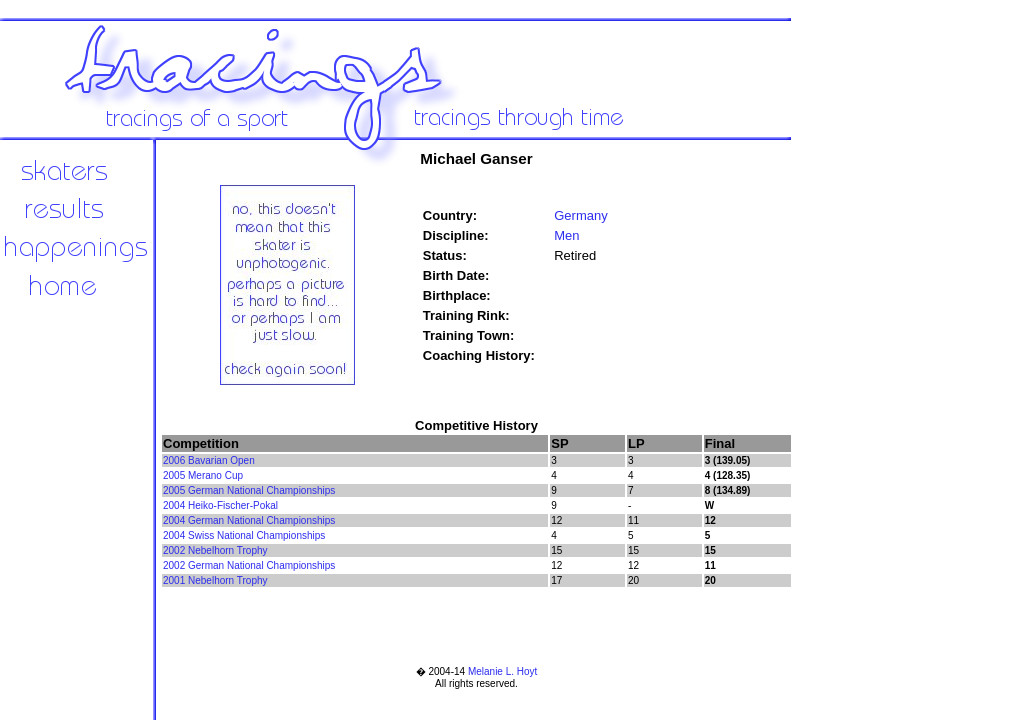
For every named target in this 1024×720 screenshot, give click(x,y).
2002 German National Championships (249, 565)
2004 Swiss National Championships (244, 535)
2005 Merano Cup (203, 475)
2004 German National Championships (249, 520)
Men (566, 235)
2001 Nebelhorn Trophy (215, 580)
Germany (580, 215)
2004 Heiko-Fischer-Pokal (220, 505)
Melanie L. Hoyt (502, 671)
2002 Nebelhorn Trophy (215, 550)
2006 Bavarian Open (209, 460)
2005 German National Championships (249, 490)
